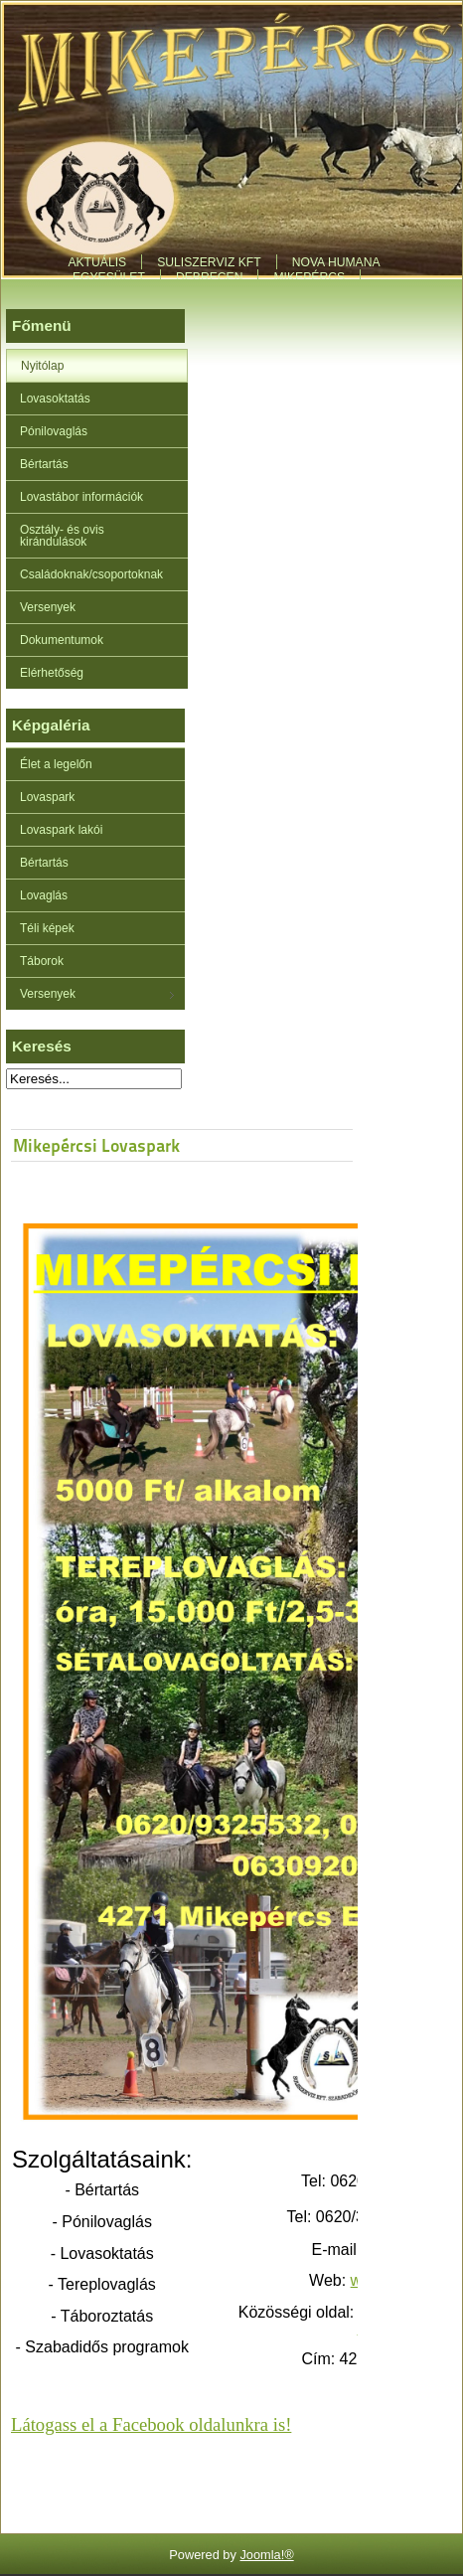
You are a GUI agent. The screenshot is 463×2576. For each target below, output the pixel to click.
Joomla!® (266, 2554)
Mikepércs (309, 277)
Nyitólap (42, 366)
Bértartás (44, 464)
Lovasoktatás (55, 398)
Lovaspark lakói (61, 830)
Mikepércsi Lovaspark (96, 1145)
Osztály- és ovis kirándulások (62, 536)
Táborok (42, 961)
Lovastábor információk (81, 497)
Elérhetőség (51, 673)
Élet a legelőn (56, 764)
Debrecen (209, 277)
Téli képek (47, 928)
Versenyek (48, 607)
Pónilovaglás (53, 431)
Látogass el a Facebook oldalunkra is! (151, 2424)
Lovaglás (44, 895)
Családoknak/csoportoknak (91, 574)
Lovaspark (47, 797)
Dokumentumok (61, 640)
